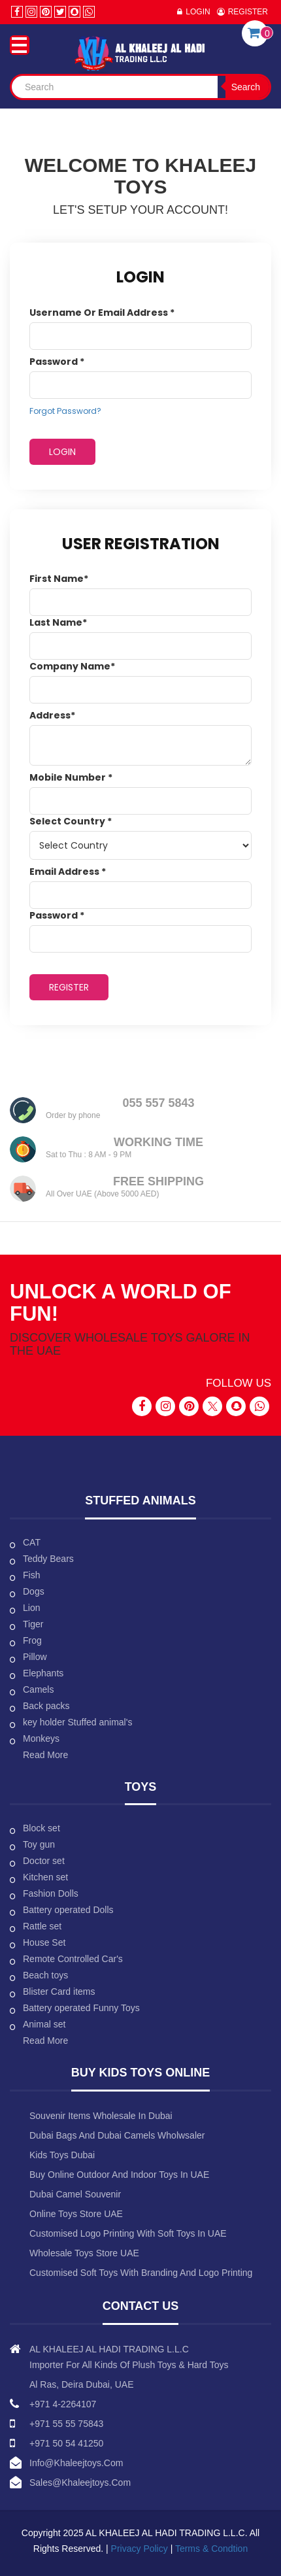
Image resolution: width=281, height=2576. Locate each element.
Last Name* (58, 622)
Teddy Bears (48, 1558)
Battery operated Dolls (68, 1910)
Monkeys (41, 1738)
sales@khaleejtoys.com (80, 2482)
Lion (31, 1607)
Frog (32, 1640)
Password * (56, 361)
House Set (44, 1942)
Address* (52, 715)
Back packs (46, 1706)
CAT (32, 1542)
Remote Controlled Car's (73, 1959)
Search (245, 87)
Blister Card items (59, 1991)
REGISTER (69, 987)
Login (198, 11)
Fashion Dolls (50, 1893)
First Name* (58, 578)
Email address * (67, 871)
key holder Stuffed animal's (77, 1722)
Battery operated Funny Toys (81, 2008)
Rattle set (42, 1926)
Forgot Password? (65, 410)
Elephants (43, 1673)
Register (248, 11)
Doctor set (44, 1861)
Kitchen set (45, 1877)
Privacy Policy (141, 2548)
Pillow (35, 1657)
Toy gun (39, 1844)
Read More (45, 1755)
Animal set (44, 2024)
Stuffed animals (140, 1500)
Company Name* (72, 666)
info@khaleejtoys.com (76, 2463)
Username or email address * (101, 312)
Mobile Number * (70, 777)
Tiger (33, 1624)
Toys (141, 1786)
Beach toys (45, 1975)
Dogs (33, 1591)
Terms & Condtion (211, 2548)
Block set (41, 1828)
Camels (38, 1689)
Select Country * (70, 821)
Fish (31, 1575)
